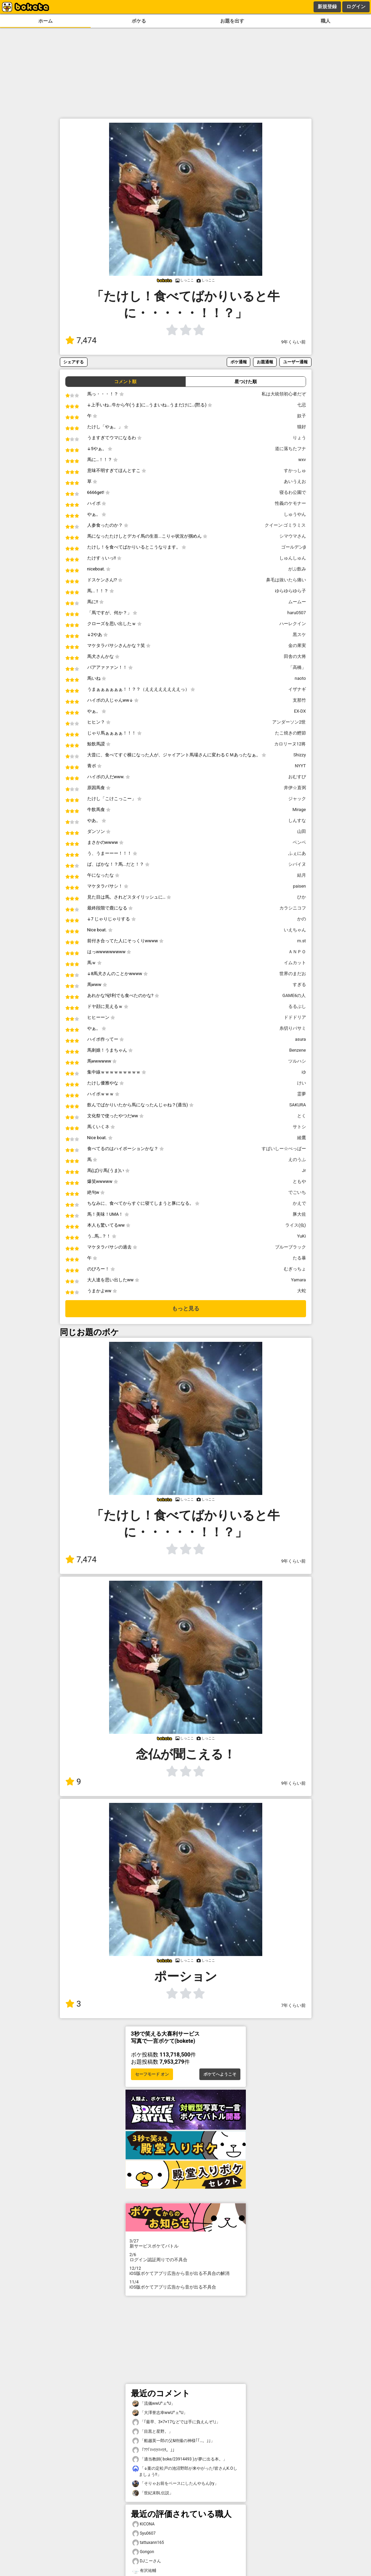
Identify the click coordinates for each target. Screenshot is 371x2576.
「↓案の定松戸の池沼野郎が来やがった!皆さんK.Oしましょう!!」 (184, 2471)
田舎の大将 (295, 656)
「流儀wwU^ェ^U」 (153, 2403)
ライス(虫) (295, 1225)
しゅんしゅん (292, 558)
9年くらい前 (293, 342)
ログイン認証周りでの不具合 (186, 2257)
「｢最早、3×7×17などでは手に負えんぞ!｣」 (176, 2422)
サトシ (299, 1126)
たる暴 (299, 1257)
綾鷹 (301, 1137)
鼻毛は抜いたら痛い (286, 579)
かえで (299, 1203)
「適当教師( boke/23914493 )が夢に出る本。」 (179, 2459)
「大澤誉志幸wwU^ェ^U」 (160, 2413)
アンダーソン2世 (289, 722)
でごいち (297, 1192)
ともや (299, 1181)
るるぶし (297, 1006)
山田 (301, 831)
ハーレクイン (292, 623)
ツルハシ (297, 1061)
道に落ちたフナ (290, 448)
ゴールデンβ (293, 547)
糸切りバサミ (292, 1028)
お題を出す (232, 21)
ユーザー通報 (295, 362)
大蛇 (301, 1290)
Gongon (143, 2552)
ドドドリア (295, 1017)
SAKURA (297, 1104)
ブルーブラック (290, 1247)
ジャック (297, 798)
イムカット (295, 962)
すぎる (299, 984)
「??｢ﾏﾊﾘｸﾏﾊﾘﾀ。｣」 (154, 2450)
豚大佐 (299, 1214)
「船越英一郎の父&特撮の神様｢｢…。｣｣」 (173, 2441)
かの (301, 918)
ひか (301, 897)
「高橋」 (297, 667)
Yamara (298, 1279)
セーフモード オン (152, 2074)
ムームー (297, 601)
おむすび (297, 776)
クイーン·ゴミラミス (285, 525)
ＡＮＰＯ (297, 951)
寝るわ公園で (292, 492)
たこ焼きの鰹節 (290, 733)
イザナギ (297, 689)
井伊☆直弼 (295, 787)
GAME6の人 (294, 995)
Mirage (299, 809)
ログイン (356, 6)
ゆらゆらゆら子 (290, 590)
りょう (299, 437)
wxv (302, 459)
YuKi (301, 1236)
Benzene (297, 1050)
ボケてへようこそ (219, 2074)
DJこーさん (146, 2561)
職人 (325, 21)
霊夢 (301, 1093)
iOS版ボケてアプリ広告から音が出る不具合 (186, 2284)
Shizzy (299, 754)
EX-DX (300, 711)
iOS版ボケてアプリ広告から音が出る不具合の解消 (186, 2271)
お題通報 (265, 362)
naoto (300, 678)
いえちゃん (295, 929)
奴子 (301, 415)
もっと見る (185, 1308)
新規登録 (327, 6)
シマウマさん (292, 536)
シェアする (73, 362)
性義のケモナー (290, 503)
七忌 (301, 404)
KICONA (143, 2524)
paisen (299, 886)
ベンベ (299, 842)
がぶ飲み (297, 568)
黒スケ (299, 634)
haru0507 (296, 612)
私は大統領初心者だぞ (284, 393)
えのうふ (297, 1159)
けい (301, 1082)
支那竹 (299, 700)
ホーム (45, 21)
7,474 (81, 340)
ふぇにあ (297, 853)
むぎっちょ (295, 1268)
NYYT (300, 765)
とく (301, 1115)
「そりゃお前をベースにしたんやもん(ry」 (175, 2483)
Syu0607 (144, 2533)
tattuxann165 (148, 2542)
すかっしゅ (295, 470)
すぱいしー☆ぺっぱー (284, 1148)
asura (300, 1039)
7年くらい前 (293, 2005)
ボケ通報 (238, 362)
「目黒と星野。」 (152, 2431)
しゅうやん (295, 514)
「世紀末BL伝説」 (152, 2493)
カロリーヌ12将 (290, 743)
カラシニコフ (292, 908)
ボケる (139, 21)
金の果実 (297, 645)
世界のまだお (292, 973)
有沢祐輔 (144, 2570)
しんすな (297, 820)
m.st (301, 940)
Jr (304, 1170)
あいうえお (295, 481)
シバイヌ (297, 864)
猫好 (301, 426)
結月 (301, 875)
